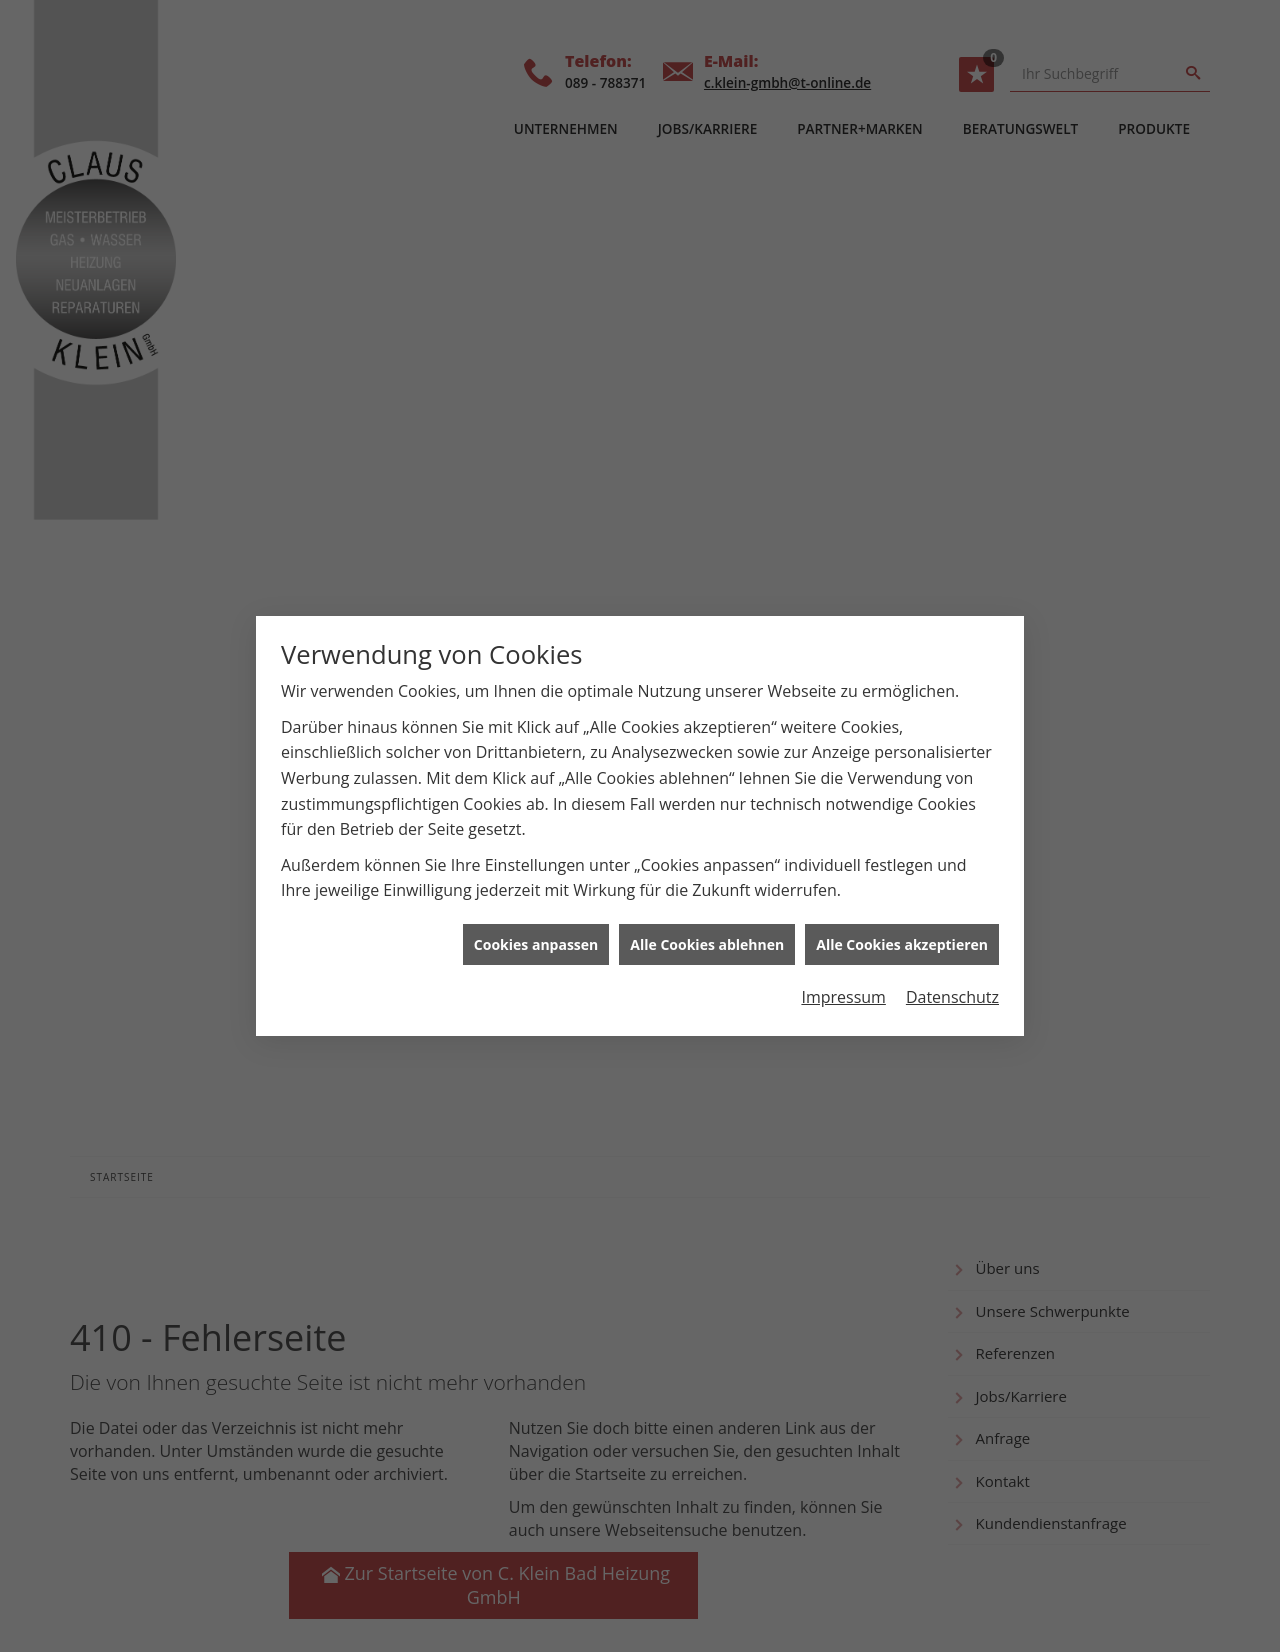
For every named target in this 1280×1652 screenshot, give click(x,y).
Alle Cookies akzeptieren (902, 926)
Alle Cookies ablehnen (707, 926)
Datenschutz (952, 979)
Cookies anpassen (536, 926)
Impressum (843, 979)
